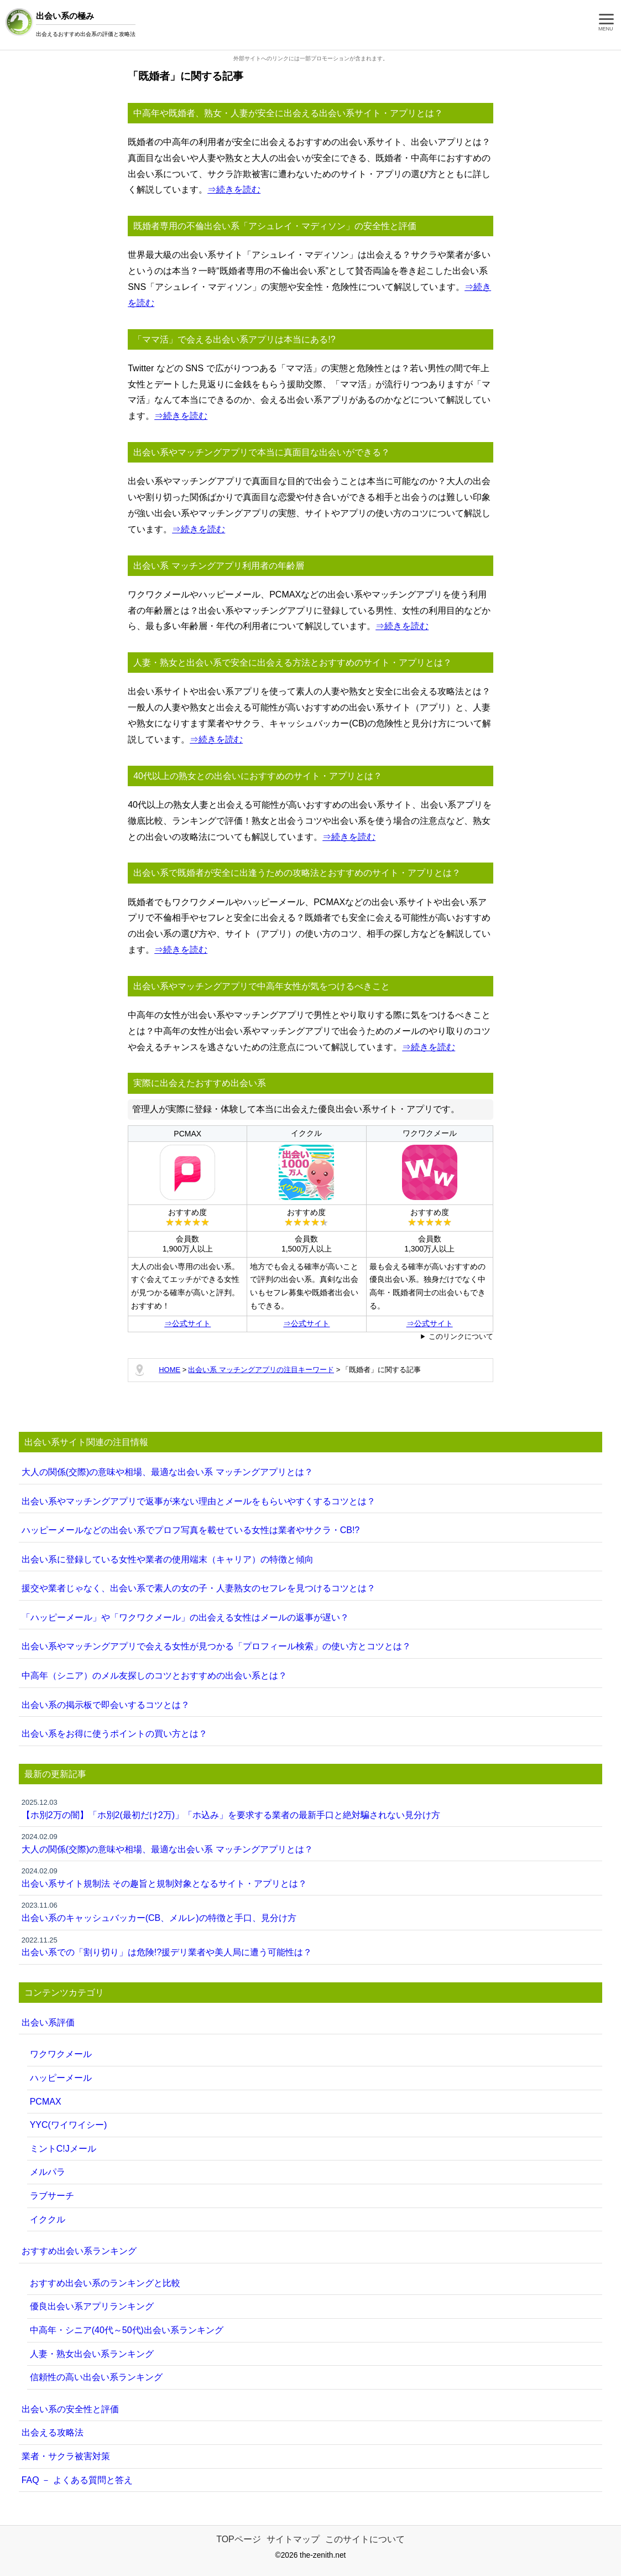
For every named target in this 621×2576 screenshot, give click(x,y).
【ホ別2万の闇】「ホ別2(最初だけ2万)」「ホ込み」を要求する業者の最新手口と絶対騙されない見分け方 (311, 1808)
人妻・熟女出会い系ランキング (92, 2354)
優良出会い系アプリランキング (92, 2306)
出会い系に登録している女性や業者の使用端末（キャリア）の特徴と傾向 (168, 1559)
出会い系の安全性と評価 (70, 2409)
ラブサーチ (52, 2195)
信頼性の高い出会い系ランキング (96, 2377)
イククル (47, 2219)
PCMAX (45, 2101)
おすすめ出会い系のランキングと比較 (105, 2283)
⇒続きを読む (233, 189)
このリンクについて (461, 1336)
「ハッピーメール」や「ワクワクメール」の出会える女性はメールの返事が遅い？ (185, 1617)
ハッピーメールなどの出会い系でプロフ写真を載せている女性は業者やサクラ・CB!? (191, 1530)
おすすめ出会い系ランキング (79, 2251)
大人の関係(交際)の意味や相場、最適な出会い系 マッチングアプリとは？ (167, 1472)
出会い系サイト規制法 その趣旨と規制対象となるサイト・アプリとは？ (311, 1877)
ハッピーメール (61, 2077)
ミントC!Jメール (63, 2148)
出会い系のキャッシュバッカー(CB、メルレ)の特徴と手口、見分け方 (311, 1911)
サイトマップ (293, 2539)
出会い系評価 (48, 2022)
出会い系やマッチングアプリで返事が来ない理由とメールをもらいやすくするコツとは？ (198, 1501)
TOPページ (238, 2539)
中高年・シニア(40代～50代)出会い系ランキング (126, 2330)
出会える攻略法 (53, 2432)
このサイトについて (365, 2539)
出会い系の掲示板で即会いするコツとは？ (106, 1705)
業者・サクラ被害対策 (66, 2456)
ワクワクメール (61, 2054)
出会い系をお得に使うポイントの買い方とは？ (114, 1733)
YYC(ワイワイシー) (68, 2125)
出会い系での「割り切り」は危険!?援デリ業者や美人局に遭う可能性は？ (311, 1946)
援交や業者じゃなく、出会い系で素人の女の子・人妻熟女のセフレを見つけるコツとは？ (198, 1588)
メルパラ (47, 2172)
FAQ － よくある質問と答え (77, 2480)
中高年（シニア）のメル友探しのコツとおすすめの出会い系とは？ (154, 1675)
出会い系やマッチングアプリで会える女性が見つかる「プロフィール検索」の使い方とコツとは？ (216, 1646)
